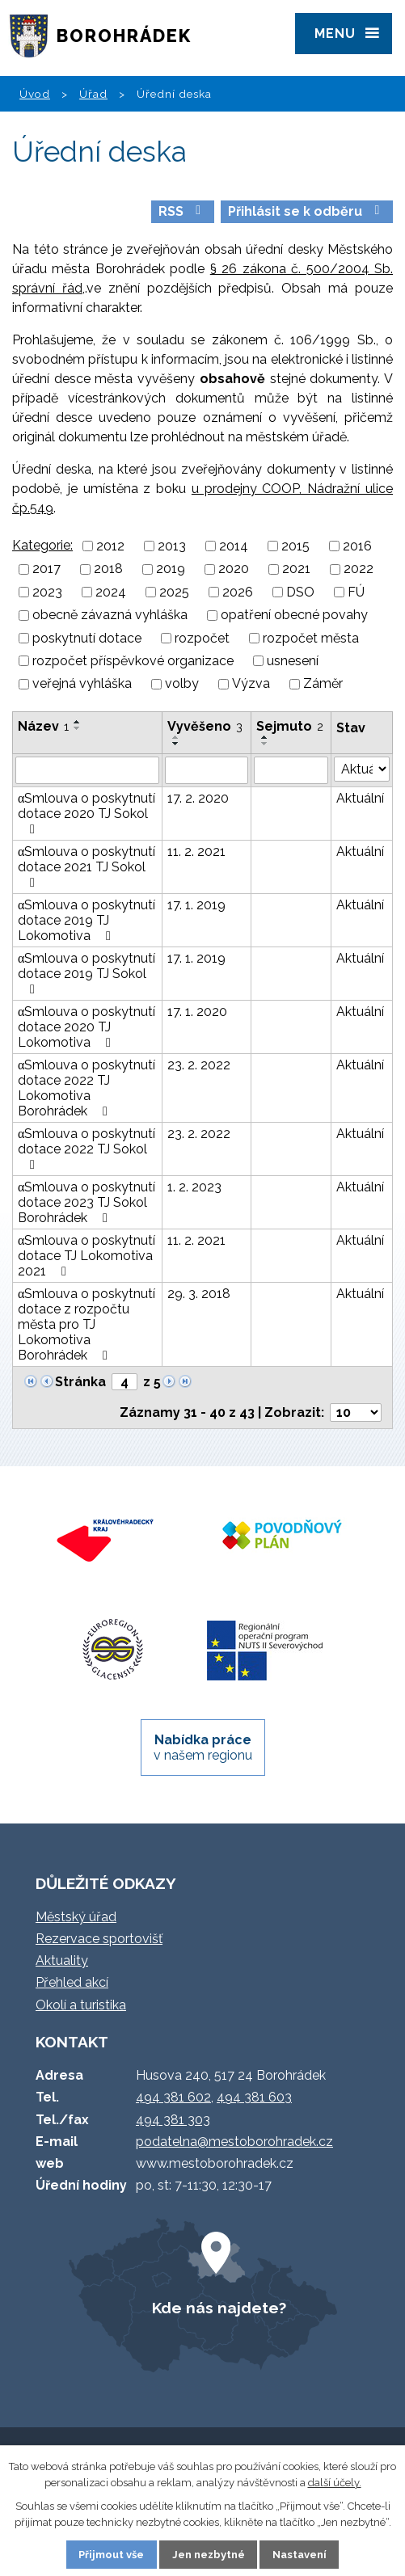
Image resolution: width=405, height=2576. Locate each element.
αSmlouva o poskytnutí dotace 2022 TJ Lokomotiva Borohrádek (86, 1088)
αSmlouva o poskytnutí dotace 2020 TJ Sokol (86, 813)
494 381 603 (254, 2097)
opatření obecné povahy (294, 615)
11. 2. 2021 (196, 851)
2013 (172, 546)
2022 (358, 569)
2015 (295, 546)
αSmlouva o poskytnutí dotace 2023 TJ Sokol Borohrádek (86, 1202)
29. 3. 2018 (198, 1293)
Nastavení (299, 2555)
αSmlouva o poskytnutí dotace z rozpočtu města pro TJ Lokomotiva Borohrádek (86, 1324)
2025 (174, 592)
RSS (182, 211)
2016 (357, 546)
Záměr (323, 684)
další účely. (334, 2483)
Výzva (251, 684)
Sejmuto (289, 726)
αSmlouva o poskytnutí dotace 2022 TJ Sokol (86, 1148)
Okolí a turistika (81, 2005)
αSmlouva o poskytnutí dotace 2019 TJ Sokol (86, 973)
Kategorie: (42, 545)
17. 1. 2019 (196, 905)
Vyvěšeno (205, 726)
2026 (237, 592)
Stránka (80, 1381)
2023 (47, 592)
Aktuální (360, 798)
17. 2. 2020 (198, 798)
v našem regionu (203, 1747)
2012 (110, 546)
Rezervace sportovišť (99, 1938)
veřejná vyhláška (82, 684)
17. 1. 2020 (197, 1011)
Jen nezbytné (208, 2555)
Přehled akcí (72, 1982)
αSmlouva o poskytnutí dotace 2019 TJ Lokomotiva (86, 920)
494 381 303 (173, 2119)
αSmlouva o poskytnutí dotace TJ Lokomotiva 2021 (86, 1256)
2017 (46, 569)
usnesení (293, 660)
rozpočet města (311, 638)
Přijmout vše (111, 2555)
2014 (233, 546)
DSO (300, 592)
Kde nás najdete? (219, 2308)
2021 (296, 569)
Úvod (34, 93)
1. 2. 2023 (194, 1187)
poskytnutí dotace (86, 638)
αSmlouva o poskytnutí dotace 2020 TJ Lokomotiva (86, 1027)
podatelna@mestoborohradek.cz (234, 2141)
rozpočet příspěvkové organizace (133, 660)
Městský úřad (76, 1917)
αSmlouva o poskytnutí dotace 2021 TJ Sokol (86, 866)
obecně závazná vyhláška (110, 615)
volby (182, 684)
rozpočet (202, 638)
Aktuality (62, 1960)
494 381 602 (173, 2097)
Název (43, 726)
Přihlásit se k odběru (306, 211)
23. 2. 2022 (198, 1065)
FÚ (356, 592)
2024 (110, 592)
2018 (108, 569)
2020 (233, 569)
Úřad (93, 93)
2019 (170, 569)
